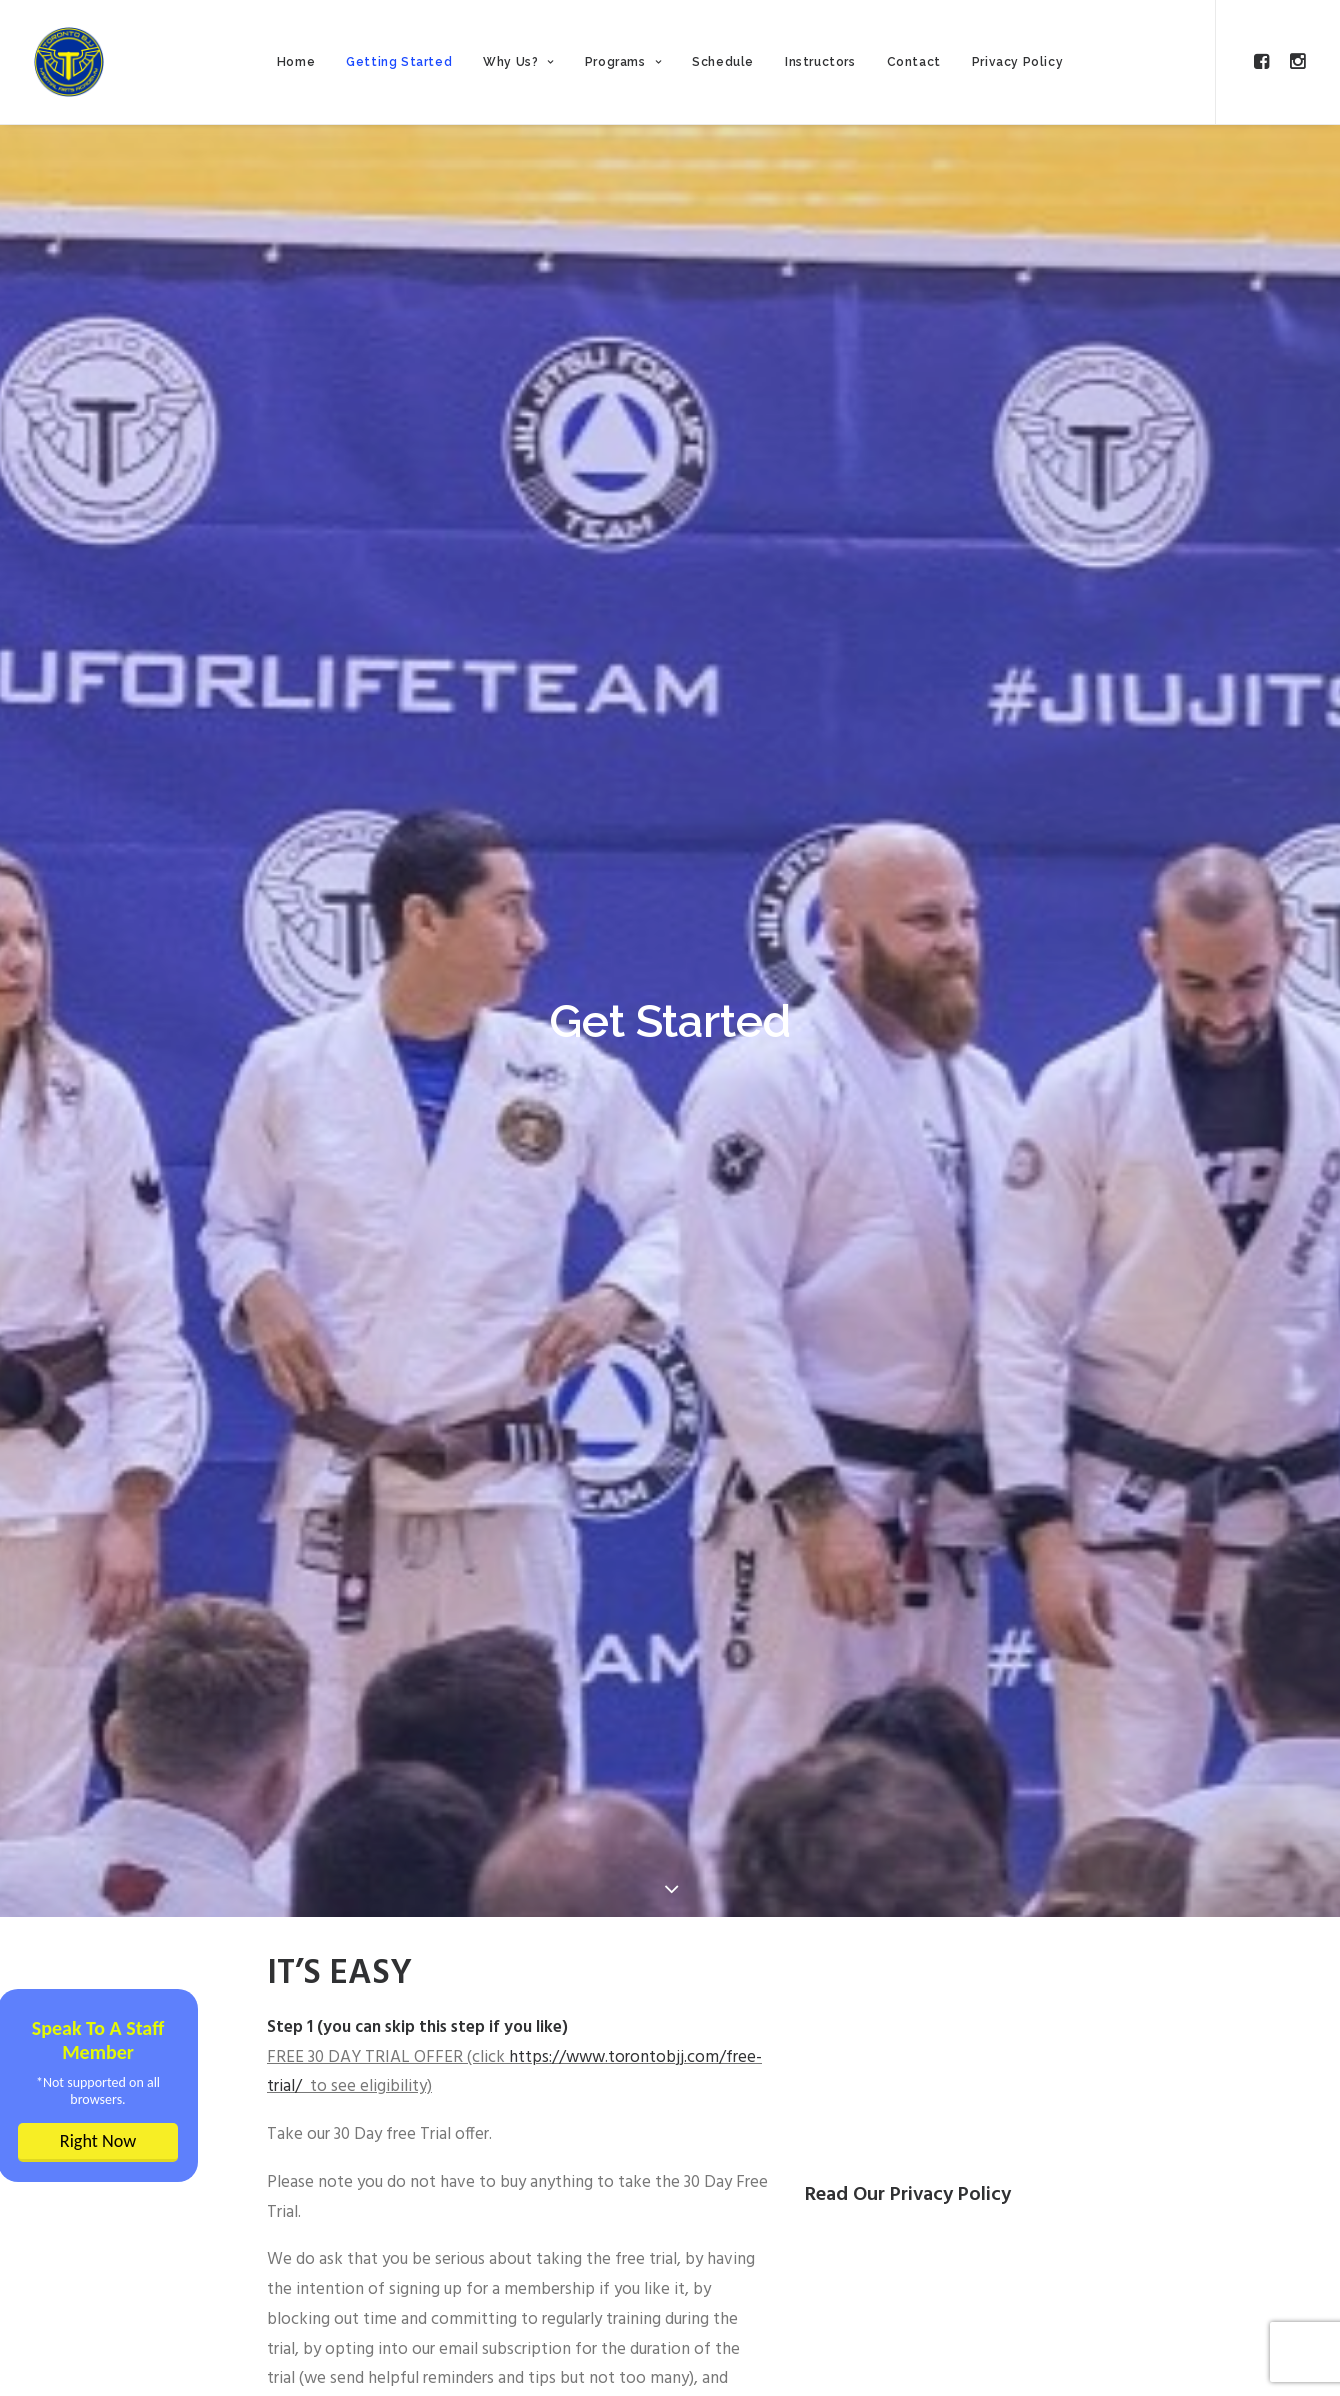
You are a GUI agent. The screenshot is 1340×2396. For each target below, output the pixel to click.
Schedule (723, 62)
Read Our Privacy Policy (908, 2195)
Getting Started (399, 62)
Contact (914, 62)
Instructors (820, 62)
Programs (623, 62)
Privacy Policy (1017, 62)
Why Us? (518, 62)
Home (296, 62)
